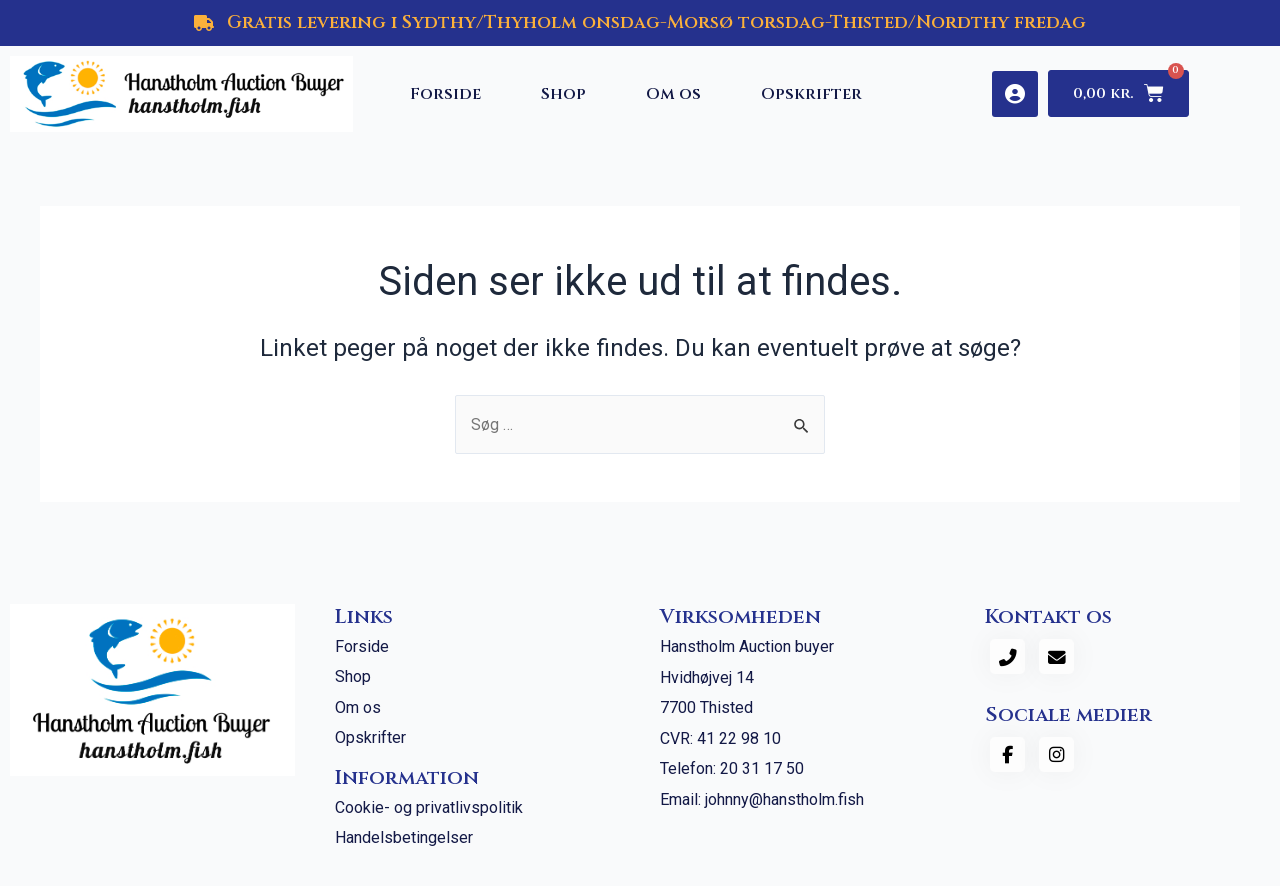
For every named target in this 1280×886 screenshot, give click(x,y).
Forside (445, 94)
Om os (673, 94)
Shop (563, 94)
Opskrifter (811, 94)
